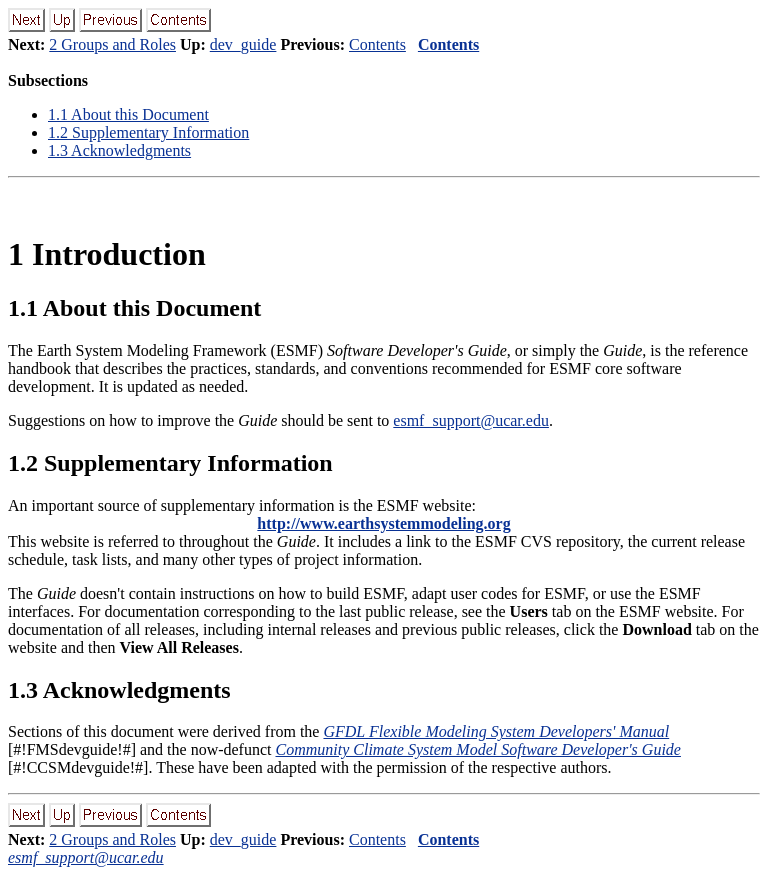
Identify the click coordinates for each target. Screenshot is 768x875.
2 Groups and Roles (112, 44)
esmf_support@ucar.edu (471, 420)
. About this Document (128, 114)
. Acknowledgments (119, 150)
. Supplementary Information (148, 132)
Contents (377, 44)
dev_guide (243, 44)
